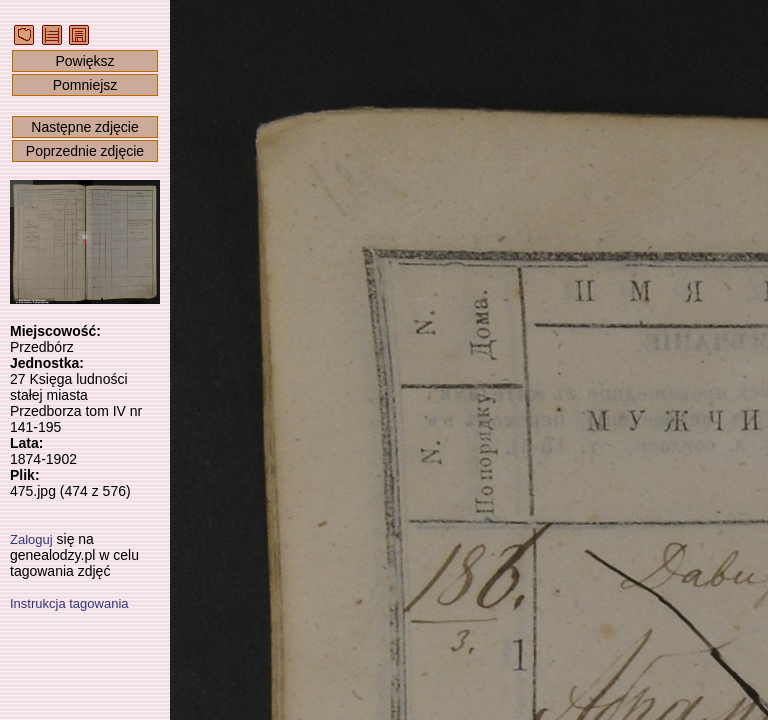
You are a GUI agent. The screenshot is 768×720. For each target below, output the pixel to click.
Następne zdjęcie (84, 127)
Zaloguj (31, 539)
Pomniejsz (85, 85)
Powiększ (84, 61)
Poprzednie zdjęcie (85, 151)
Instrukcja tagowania (69, 603)
